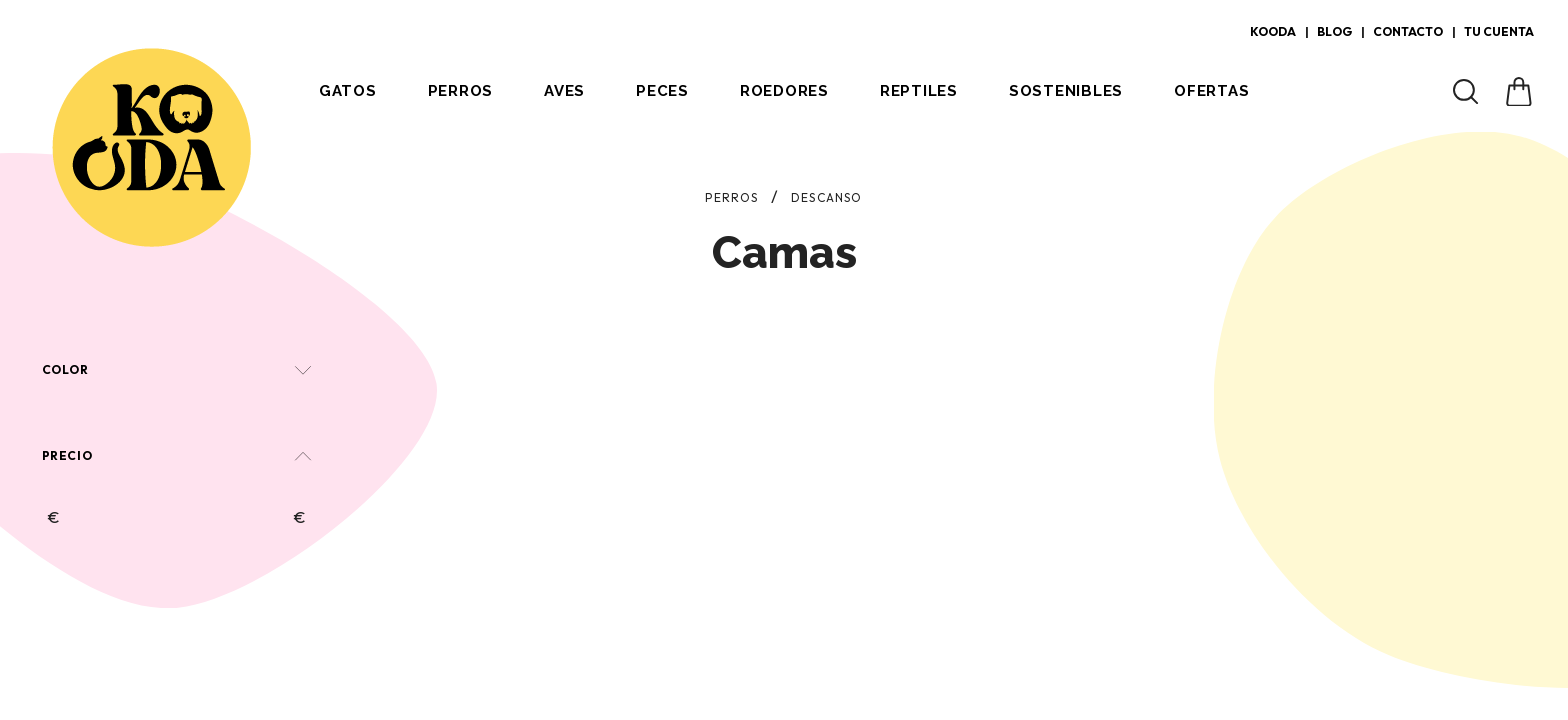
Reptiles (919, 91)
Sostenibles (1066, 91)
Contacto (1408, 31)
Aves (564, 91)
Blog (1334, 31)
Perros (461, 91)
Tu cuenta (1499, 31)
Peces (662, 91)
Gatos (348, 91)
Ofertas (1211, 91)
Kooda (1273, 31)
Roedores (784, 91)
